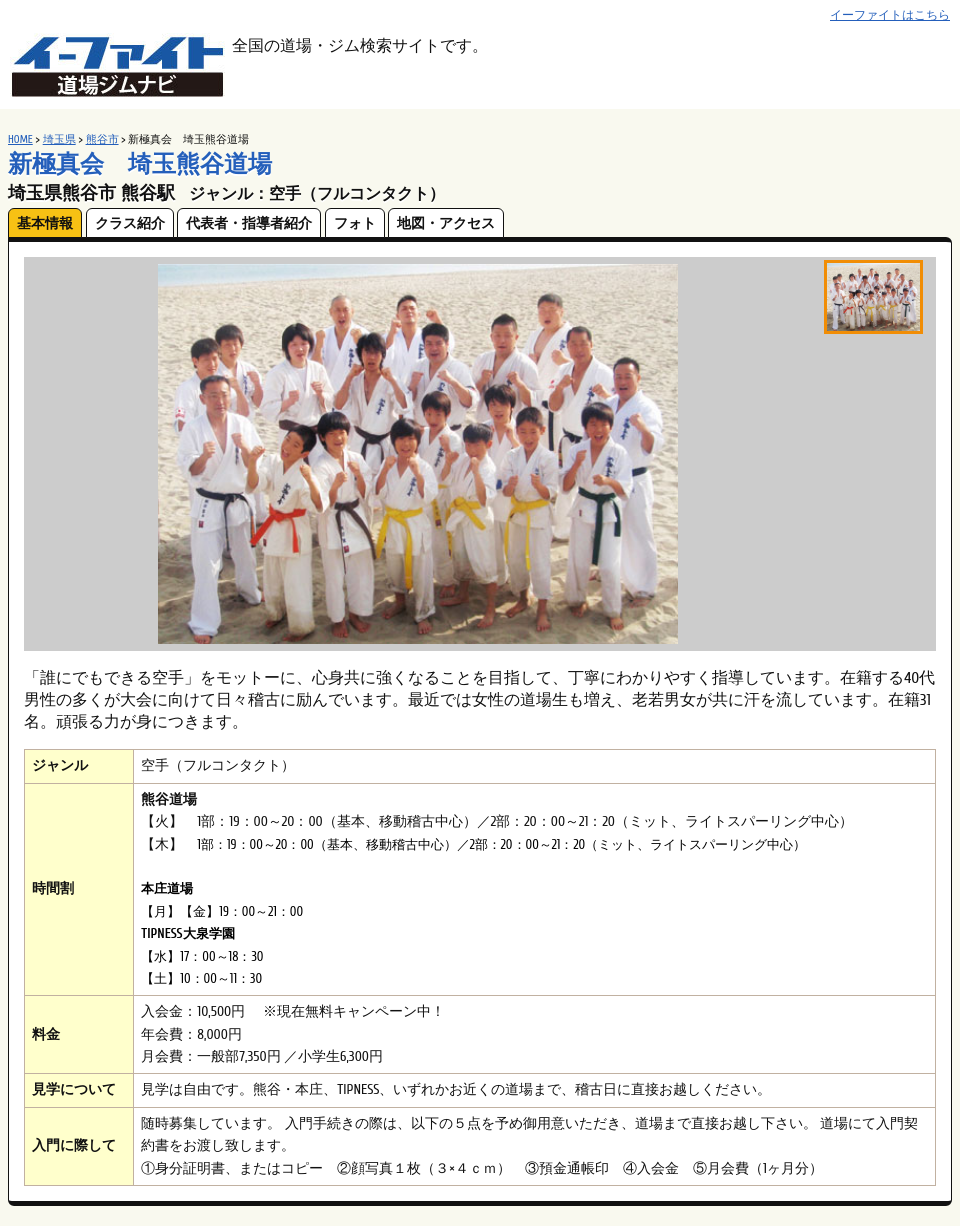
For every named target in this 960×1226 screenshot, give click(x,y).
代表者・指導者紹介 (249, 223)
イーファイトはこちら (890, 15)
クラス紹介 (130, 223)
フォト (355, 223)
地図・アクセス (446, 223)
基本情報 (45, 223)
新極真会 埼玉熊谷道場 (140, 164)
